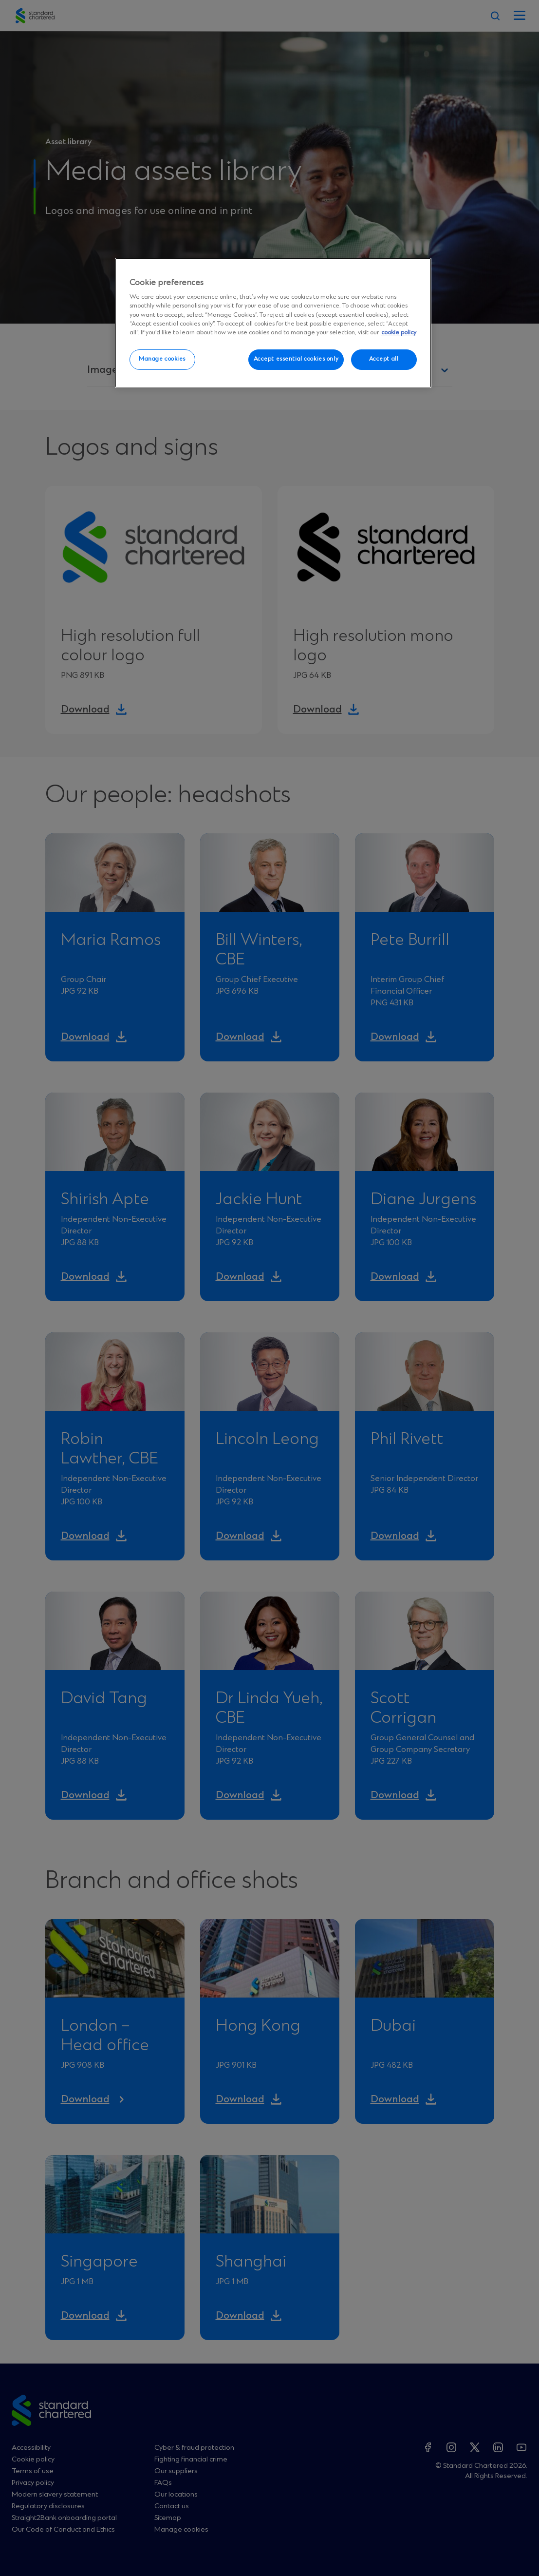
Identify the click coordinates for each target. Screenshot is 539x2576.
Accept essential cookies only (296, 359)
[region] (273, 323)
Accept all (384, 359)
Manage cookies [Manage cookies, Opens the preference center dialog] (162, 359)
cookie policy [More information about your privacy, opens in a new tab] (398, 332)
